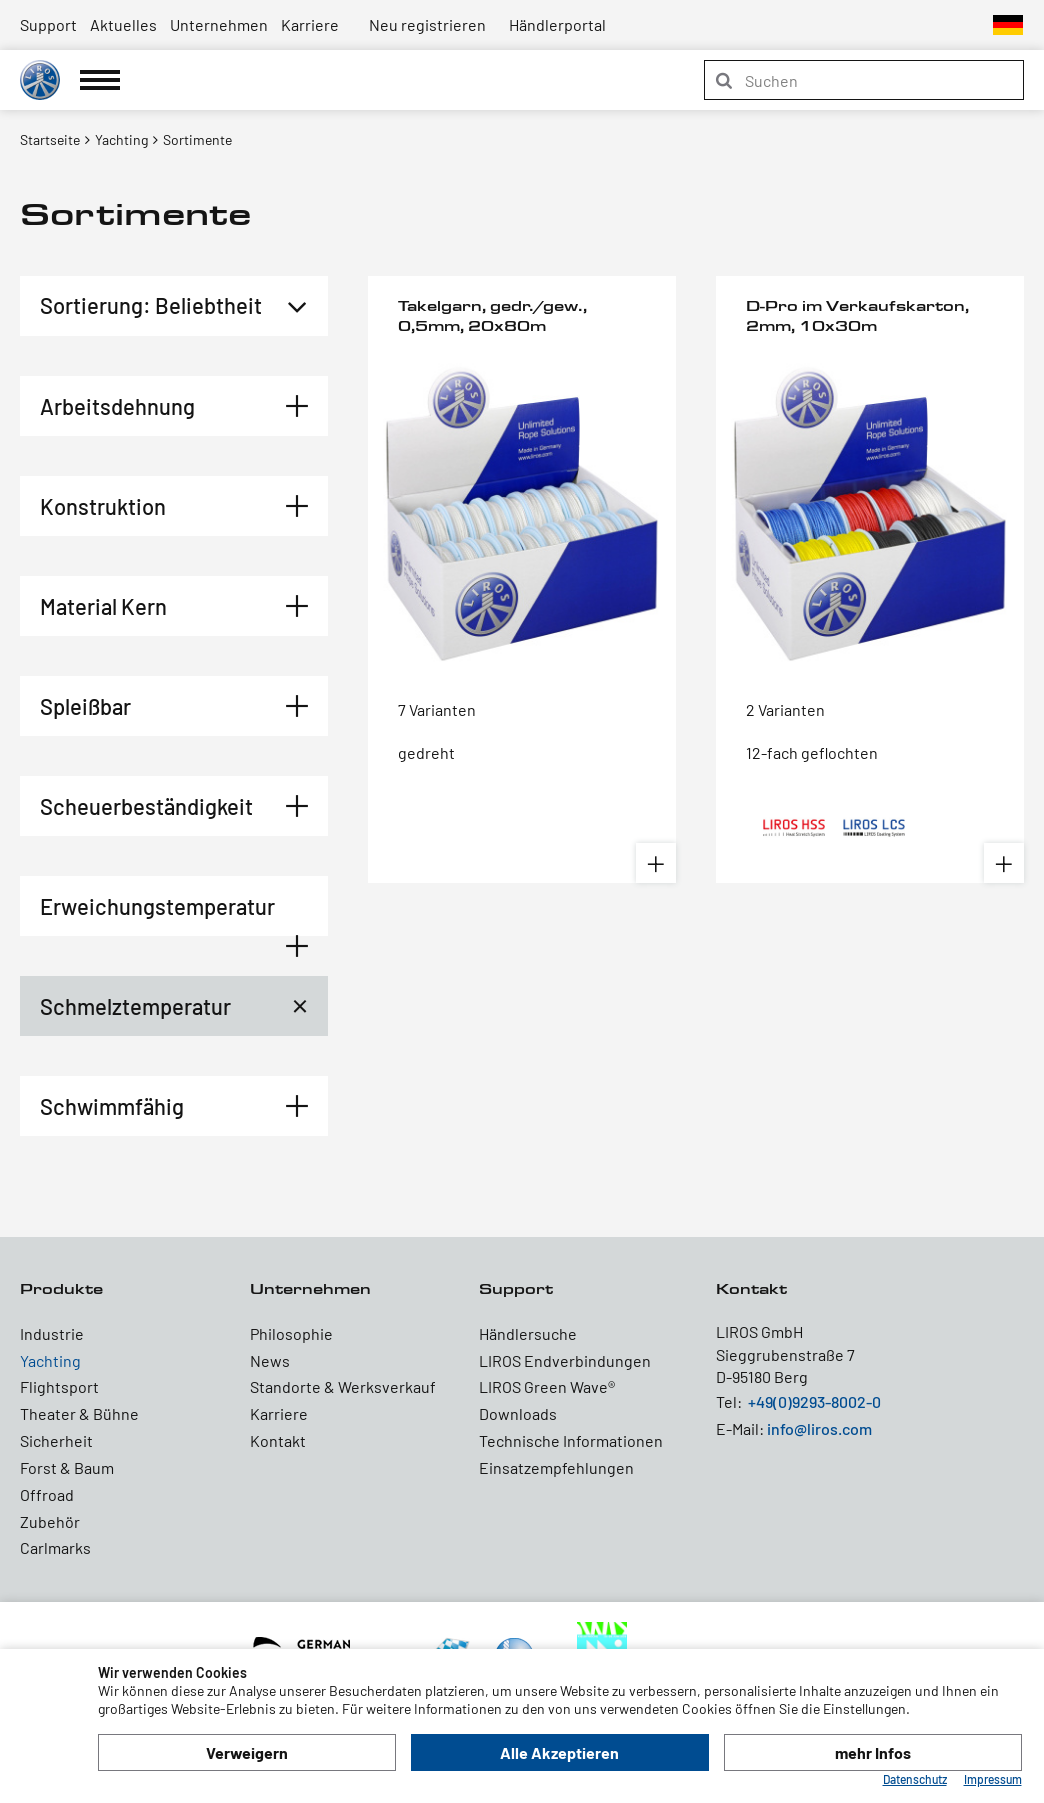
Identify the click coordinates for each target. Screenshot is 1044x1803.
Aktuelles (123, 24)
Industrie (52, 1333)
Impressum (993, 1779)
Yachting (50, 1360)
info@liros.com (819, 1428)
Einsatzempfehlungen (556, 1467)
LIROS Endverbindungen (565, 1360)
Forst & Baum (67, 1467)
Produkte (61, 1288)
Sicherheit (56, 1440)
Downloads (518, 1413)
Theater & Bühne (79, 1413)
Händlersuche (528, 1333)
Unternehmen (219, 24)
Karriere (310, 24)
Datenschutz (915, 1779)
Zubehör (50, 1521)
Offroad (47, 1494)
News (270, 1360)
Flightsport (59, 1386)
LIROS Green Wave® (547, 1386)
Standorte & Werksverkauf (343, 1386)
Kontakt (278, 1440)
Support (48, 24)
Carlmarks (55, 1547)
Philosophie (291, 1333)
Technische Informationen (571, 1440)
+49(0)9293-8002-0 (814, 1401)
